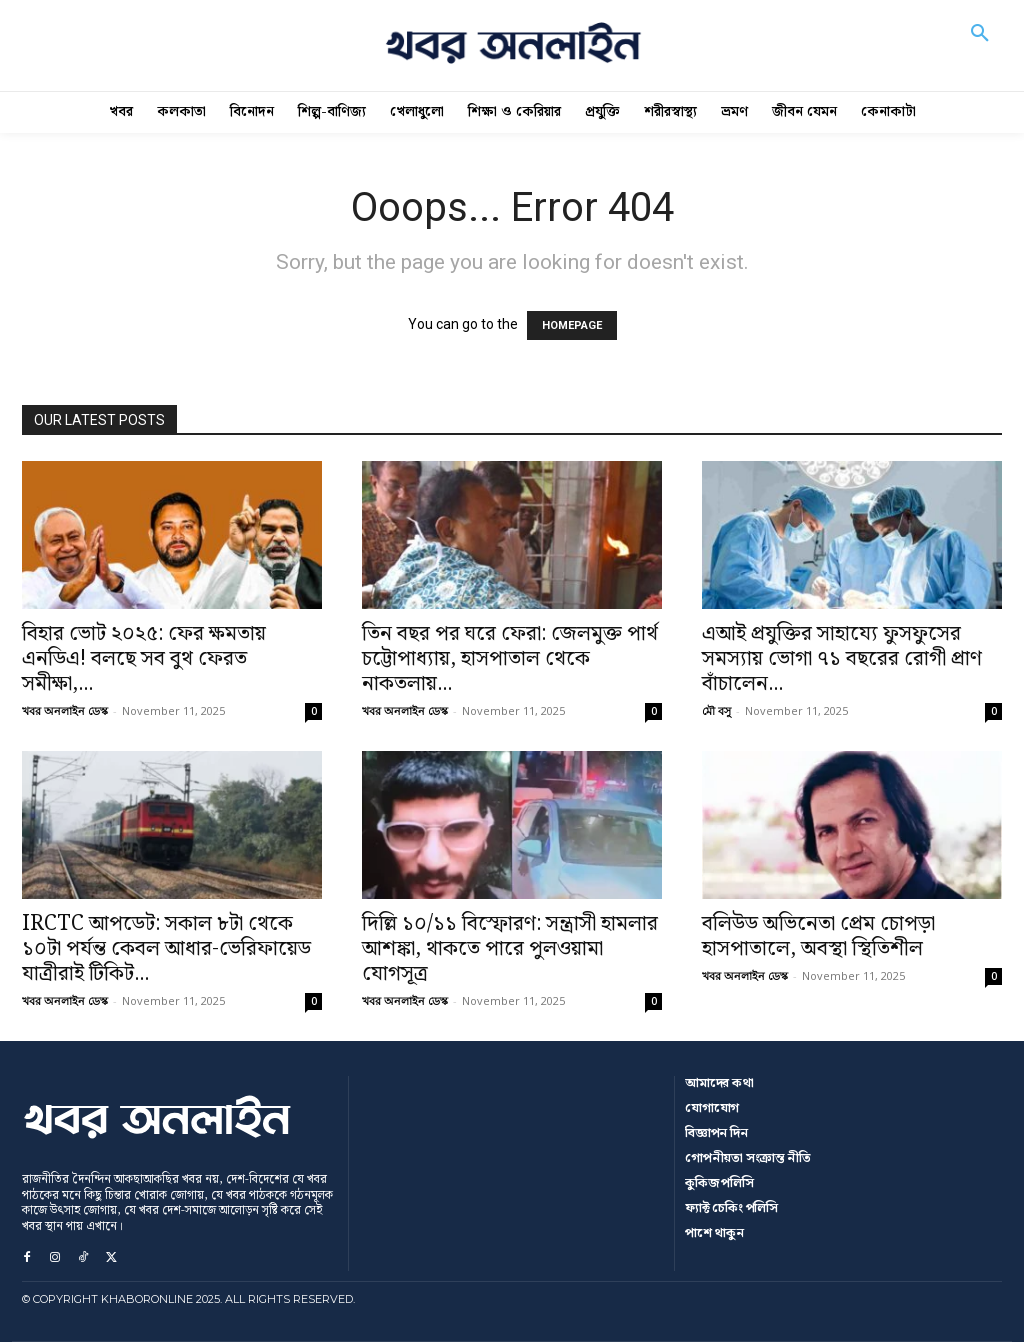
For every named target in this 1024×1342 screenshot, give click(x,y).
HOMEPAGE (572, 325)
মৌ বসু (716, 710)
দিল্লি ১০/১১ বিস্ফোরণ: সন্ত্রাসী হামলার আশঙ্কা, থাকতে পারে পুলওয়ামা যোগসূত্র (510, 949)
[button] (980, 46)
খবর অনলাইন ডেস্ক (65, 710)
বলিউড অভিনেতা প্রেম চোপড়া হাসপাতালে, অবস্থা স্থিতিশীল (818, 936)
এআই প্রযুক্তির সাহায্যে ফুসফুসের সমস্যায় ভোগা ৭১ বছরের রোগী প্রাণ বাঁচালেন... (842, 659)
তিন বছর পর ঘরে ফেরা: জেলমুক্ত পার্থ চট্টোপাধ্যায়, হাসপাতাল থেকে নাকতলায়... (510, 659)
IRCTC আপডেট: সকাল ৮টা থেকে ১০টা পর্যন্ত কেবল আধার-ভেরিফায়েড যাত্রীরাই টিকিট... (166, 949)
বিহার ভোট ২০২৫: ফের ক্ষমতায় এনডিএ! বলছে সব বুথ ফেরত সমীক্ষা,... (144, 659)
